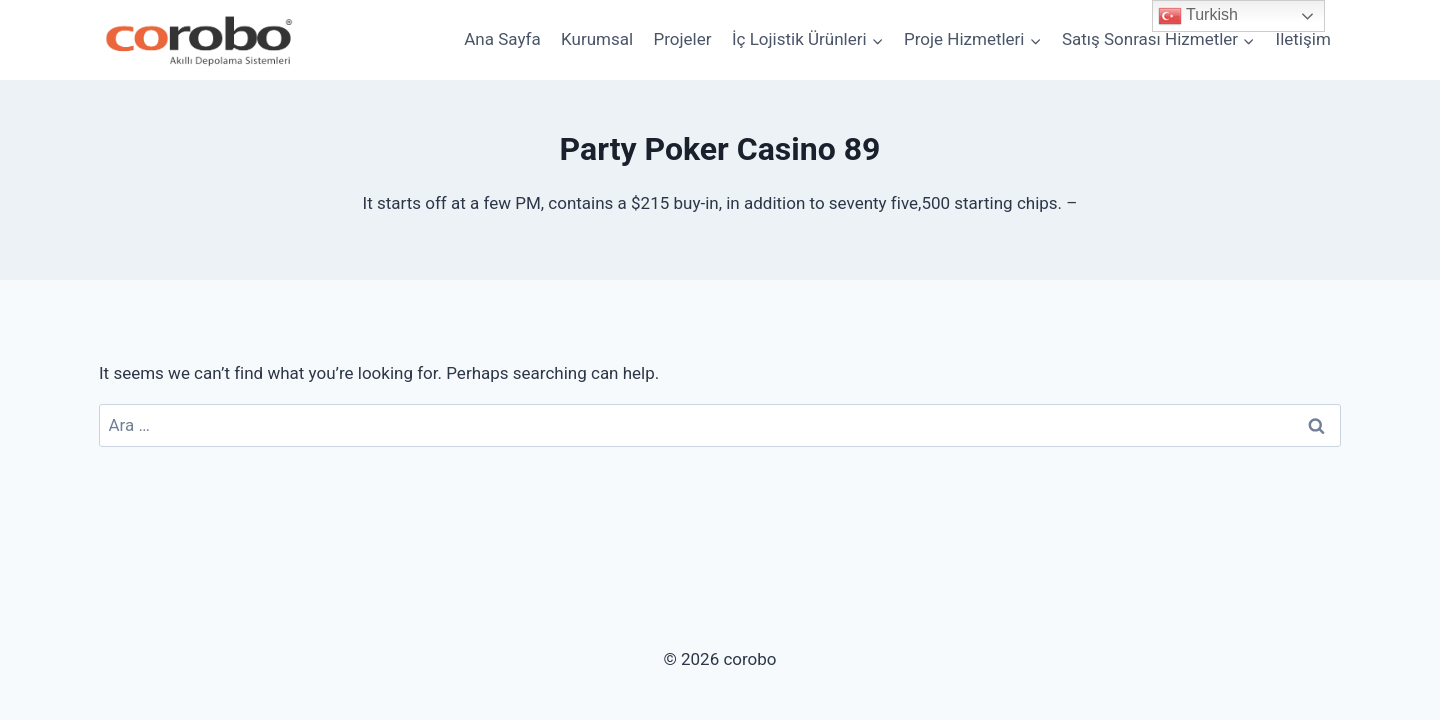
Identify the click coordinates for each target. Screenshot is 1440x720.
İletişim (1303, 39)
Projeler (683, 39)
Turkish (1198, 16)
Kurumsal (597, 39)
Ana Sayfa (502, 39)
